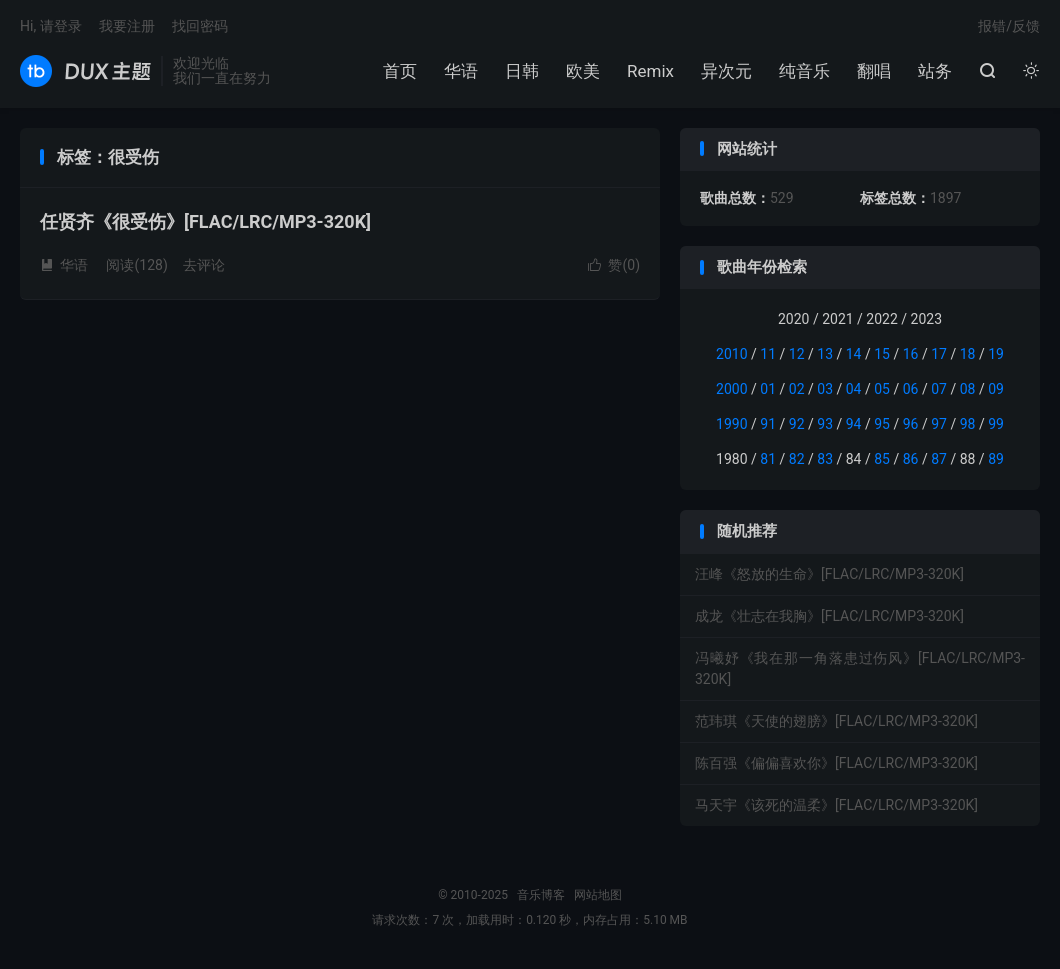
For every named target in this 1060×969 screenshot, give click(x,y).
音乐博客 (85, 71)
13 (825, 354)
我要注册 (127, 26)
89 (996, 459)
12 (797, 354)
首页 (400, 71)
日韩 (522, 71)
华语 (461, 71)
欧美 (583, 71)
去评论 (204, 265)
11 (768, 354)
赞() (614, 265)
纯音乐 (804, 71)
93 (825, 424)
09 (996, 389)
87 (939, 459)
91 (768, 424)
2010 (731, 354)
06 (911, 389)
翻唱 (874, 71)
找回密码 (200, 26)
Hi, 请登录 (51, 26)
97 (939, 424)
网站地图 (598, 895)
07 (939, 389)
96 (911, 424)
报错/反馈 (1009, 26)
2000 (731, 389)
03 (825, 389)
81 (768, 459)
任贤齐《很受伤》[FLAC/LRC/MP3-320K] (205, 221)
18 (968, 354)
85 (882, 459)
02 (797, 389)
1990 (731, 424)
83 (825, 459)
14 (854, 354)
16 (911, 354)
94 (854, 424)
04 (854, 389)
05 (882, 389)
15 (882, 354)
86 (911, 459)
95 (882, 424)
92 (797, 424)
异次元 (726, 71)
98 (968, 424)
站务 (935, 71)
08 (968, 389)
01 (768, 389)
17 (939, 354)
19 (996, 354)
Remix (650, 71)
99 (996, 424)
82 (797, 459)
